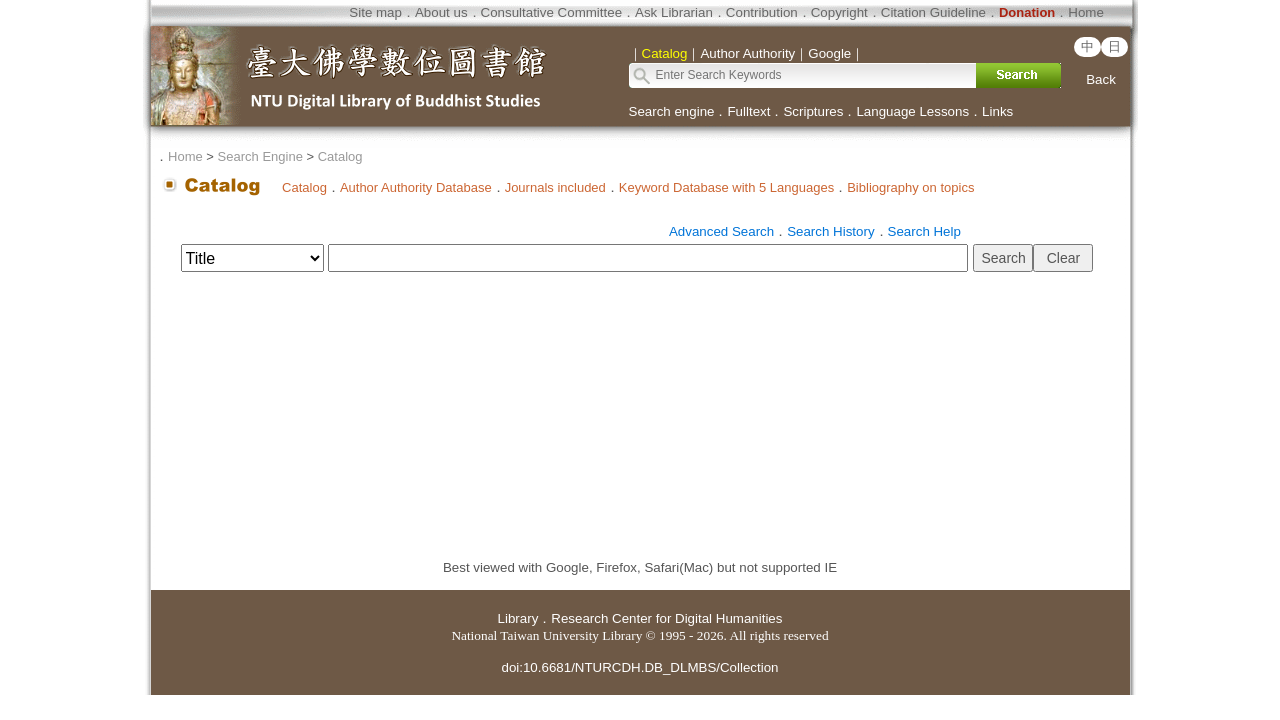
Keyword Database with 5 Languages (726, 187)
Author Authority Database (416, 187)
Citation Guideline (933, 12)
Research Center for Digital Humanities (666, 618)
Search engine (672, 111)
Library (518, 618)
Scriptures (813, 111)
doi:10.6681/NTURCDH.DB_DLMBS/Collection (639, 667)
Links (997, 111)
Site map (375, 12)
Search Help (924, 231)
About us (441, 12)
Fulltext (748, 111)
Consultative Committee (551, 12)
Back (1101, 79)
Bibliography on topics (910, 187)
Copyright (839, 12)
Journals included (555, 187)
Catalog (340, 156)
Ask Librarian (674, 12)
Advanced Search (721, 231)
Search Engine (260, 156)
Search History (830, 231)
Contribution (762, 12)
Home (1086, 12)
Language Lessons (912, 111)
